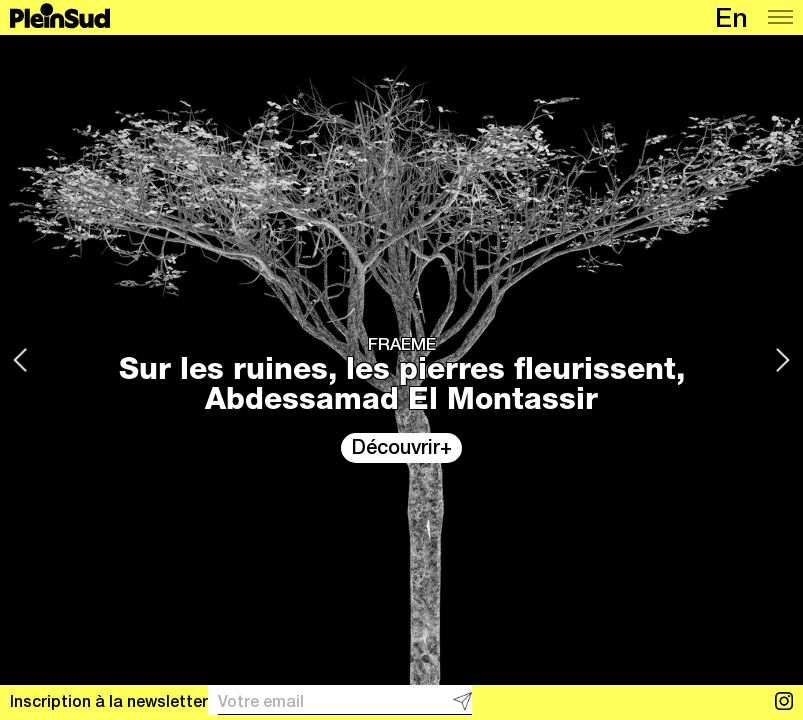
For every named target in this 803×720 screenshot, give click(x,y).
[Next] (783, 360)
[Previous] (20, 360)
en (731, 21)
